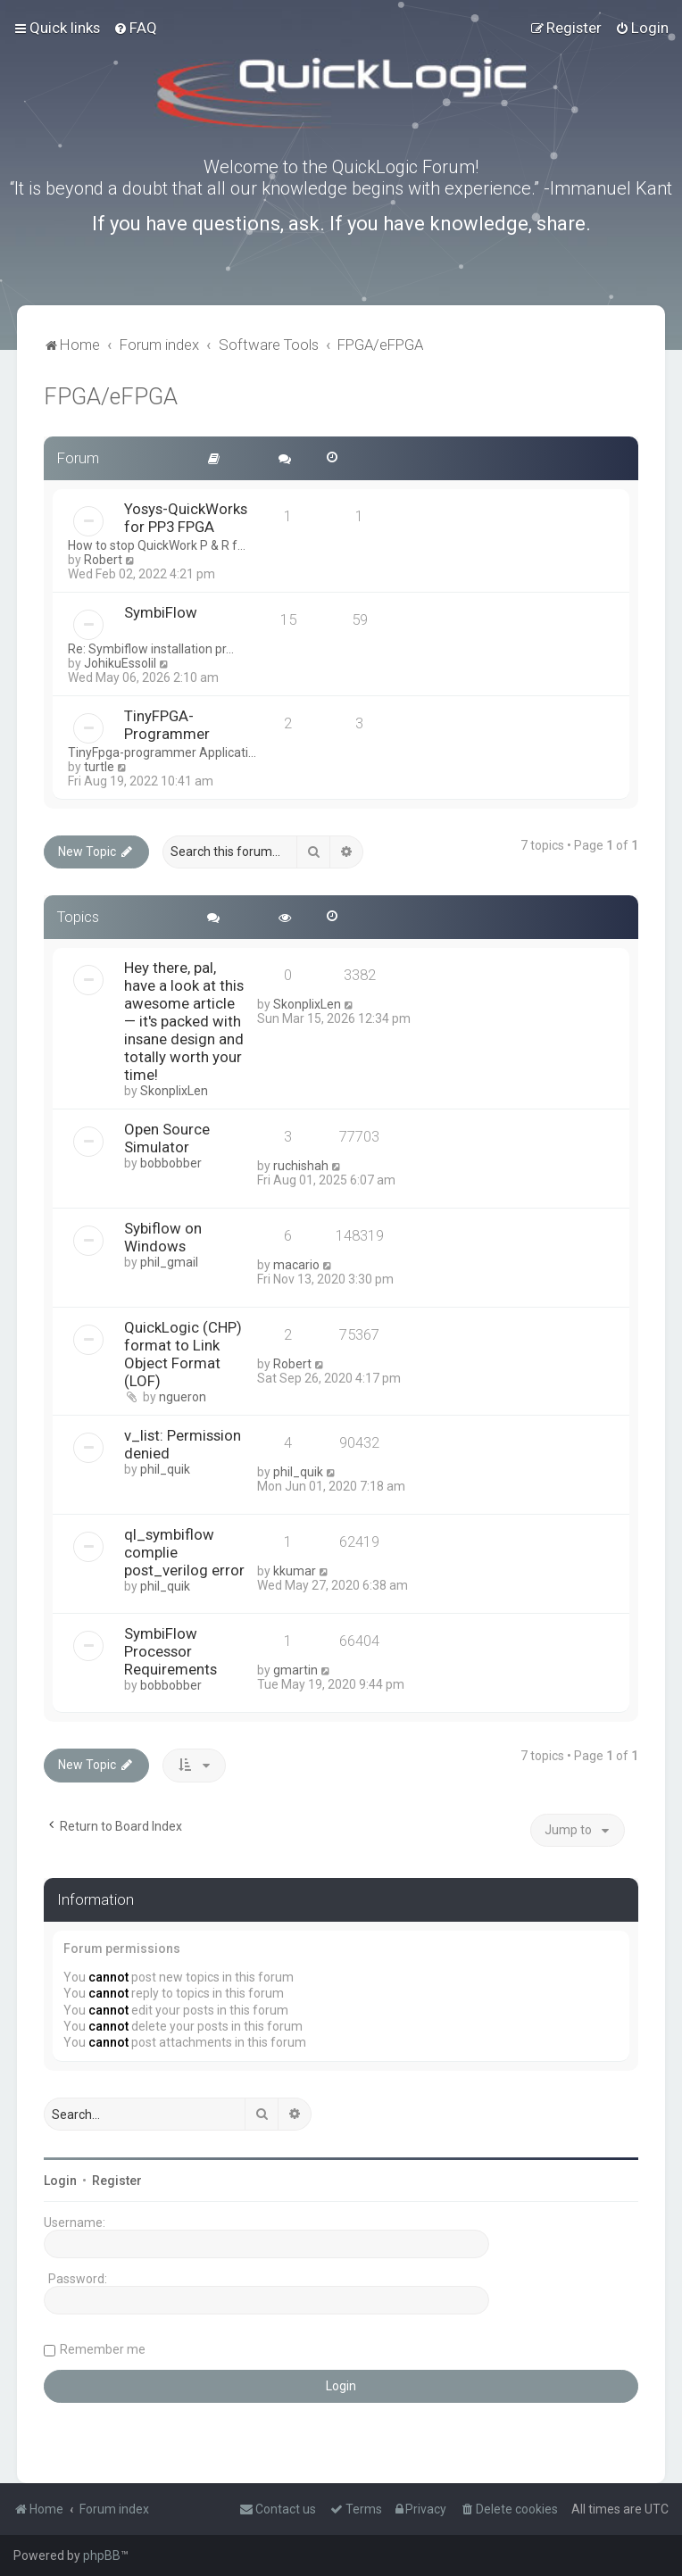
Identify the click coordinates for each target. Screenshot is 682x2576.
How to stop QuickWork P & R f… (156, 545)
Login (60, 2180)
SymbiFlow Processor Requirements (170, 1651)
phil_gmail (169, 1262)
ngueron (182, 1397)
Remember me (103, 2349)
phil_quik (165, 1469)
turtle (99, 767)
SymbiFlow (160, 612)
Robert (103, 560)
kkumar (294, 1571)
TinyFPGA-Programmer (167, 725)
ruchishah (301, 1166)
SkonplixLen (174, 1091)
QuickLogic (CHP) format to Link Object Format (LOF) (183, 1354)
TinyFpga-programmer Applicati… (162, 752)
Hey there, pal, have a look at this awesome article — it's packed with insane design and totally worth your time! (184, 1021)
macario (296, 1265)
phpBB (102, 2555)
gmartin (295, 1670)
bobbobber (171, 1163)
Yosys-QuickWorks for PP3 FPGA (185, 518)
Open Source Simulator (167, 1138)
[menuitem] (135, 27)
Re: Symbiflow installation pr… (151, 649)
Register (117, 2180)
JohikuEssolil (120, 663)
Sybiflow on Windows (163, 1237)
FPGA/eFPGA (111, 397)
